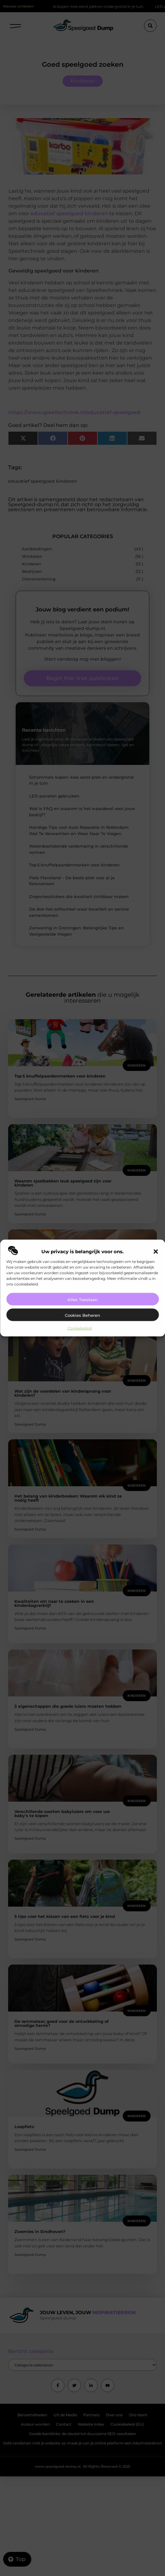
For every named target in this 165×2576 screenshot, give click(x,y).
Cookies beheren (82, 1314)
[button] (155, 1251)
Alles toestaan (82, 1299)
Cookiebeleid (79, 1328)
